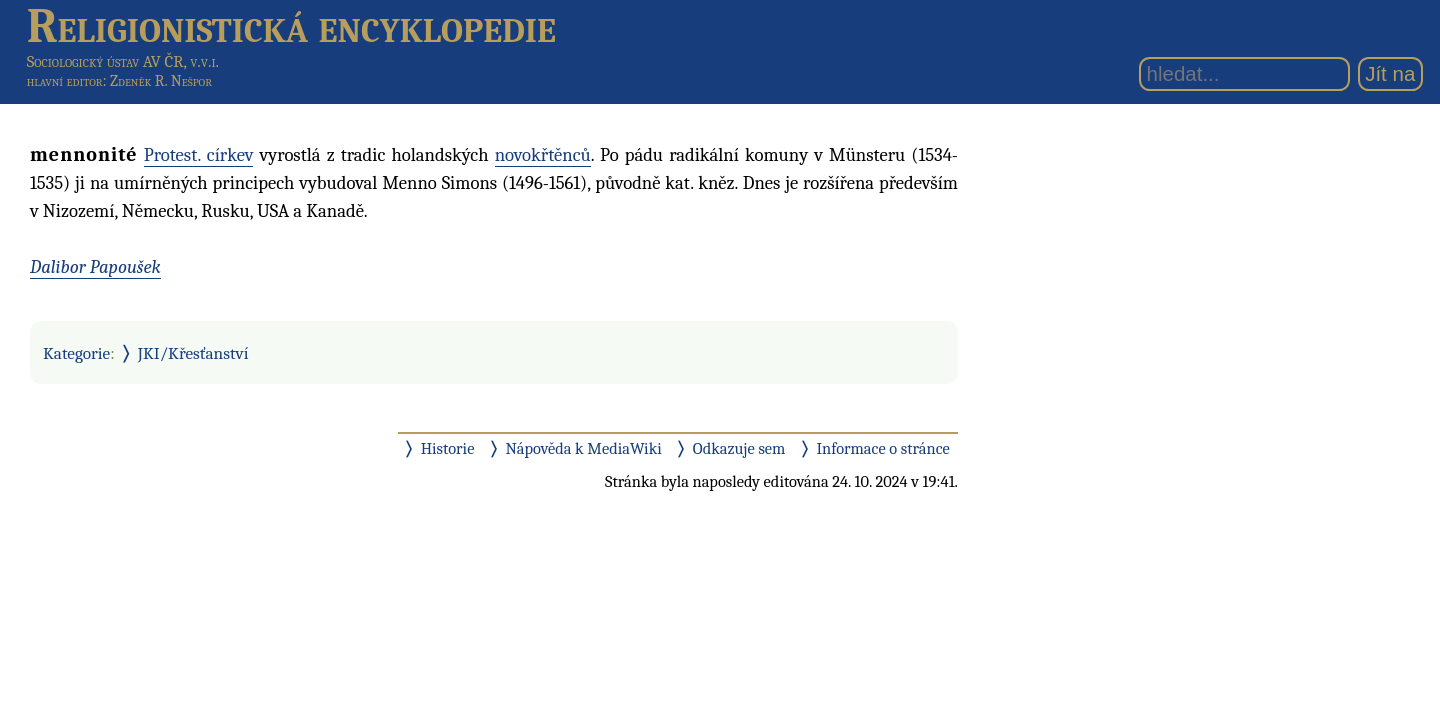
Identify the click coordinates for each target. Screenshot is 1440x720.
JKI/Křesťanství (193, 353)
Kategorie (76, 353)
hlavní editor (65, 81)
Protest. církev (199, 155)
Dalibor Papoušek (95, 267)
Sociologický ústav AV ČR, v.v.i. (123, 61)
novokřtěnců (543, 155)
